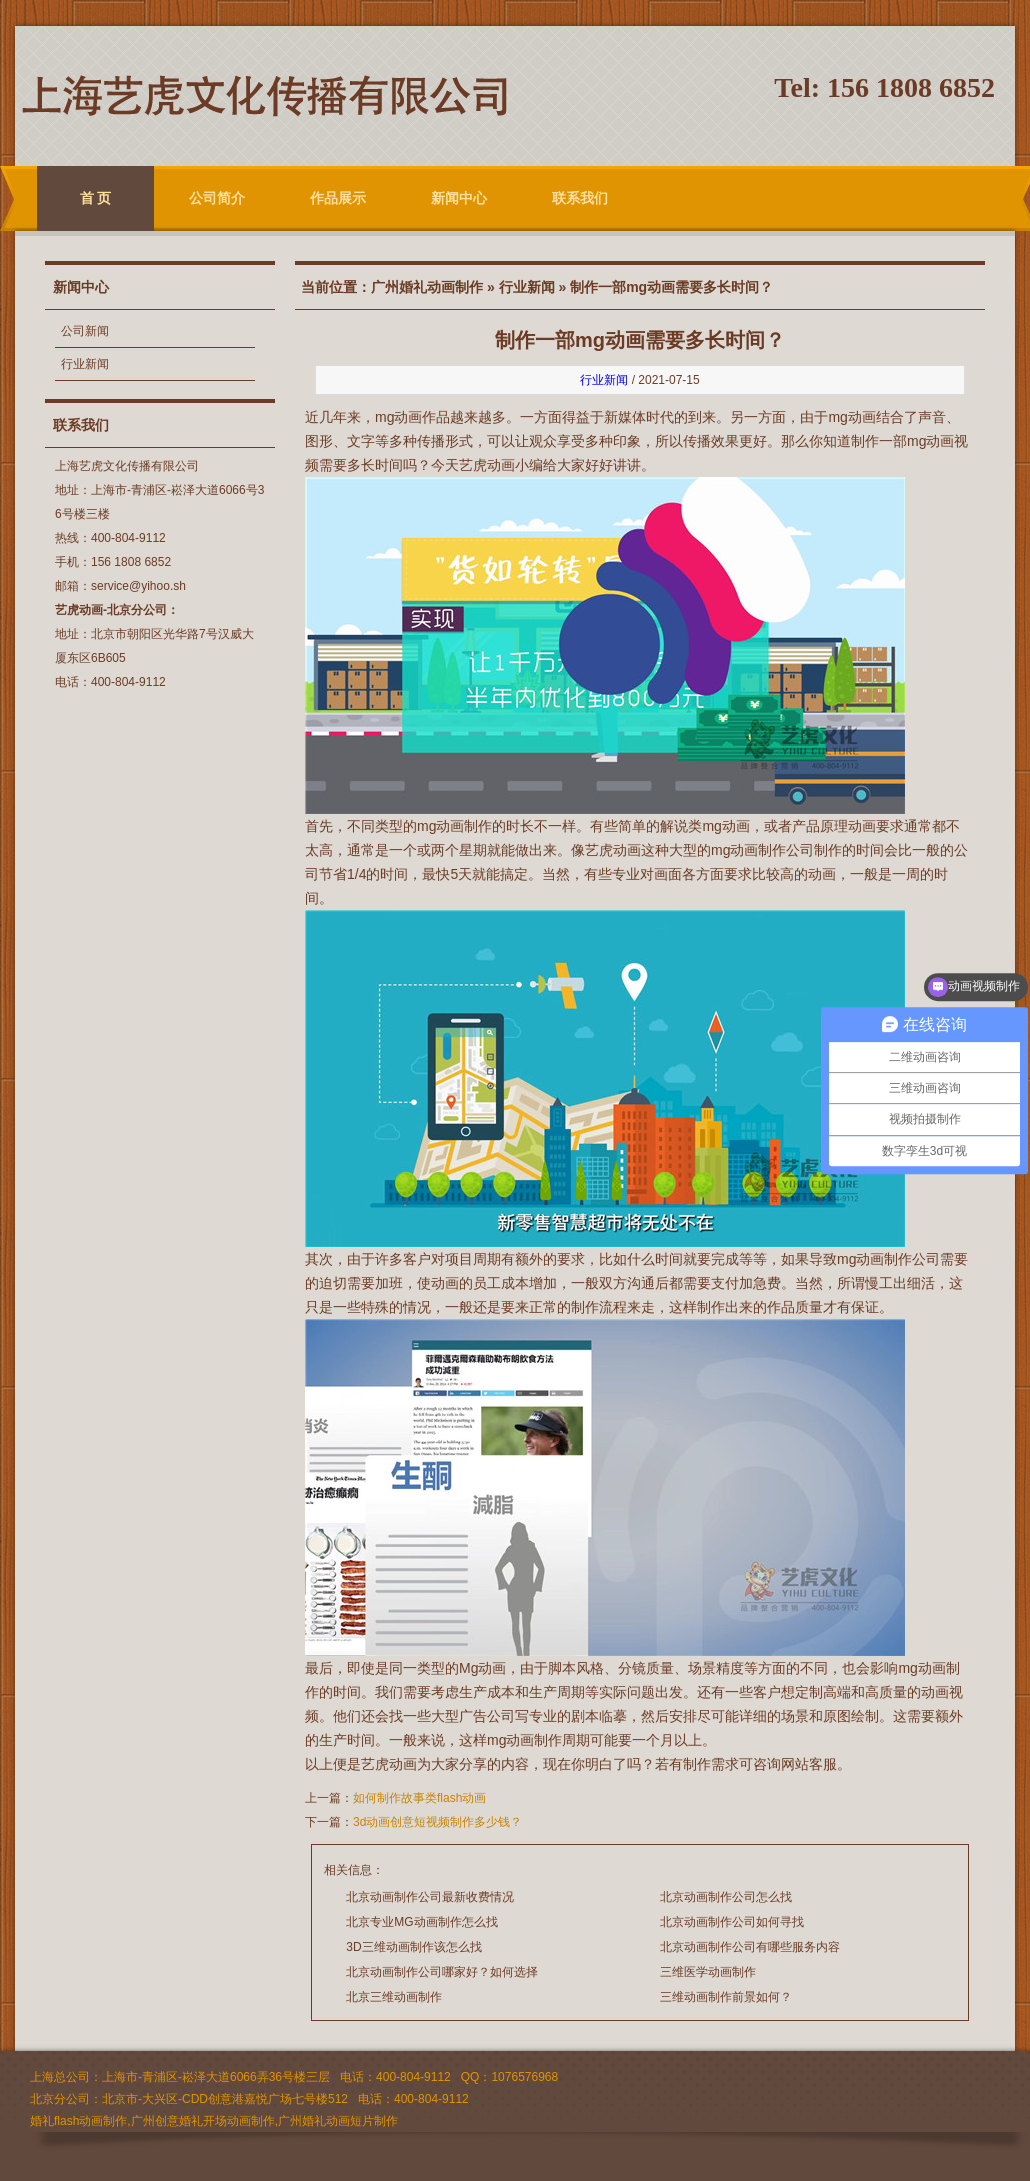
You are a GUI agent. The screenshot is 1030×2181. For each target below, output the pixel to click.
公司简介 (217, 198)
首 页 (96, 198)
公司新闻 (85, 331)
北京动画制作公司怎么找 (726, 1897)
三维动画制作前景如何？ (726, 1997)
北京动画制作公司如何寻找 (732, 1922)
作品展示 (338, 198)
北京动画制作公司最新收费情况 (430, 1897)
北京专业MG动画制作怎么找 (421, 1922)
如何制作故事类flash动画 (421, 1798)
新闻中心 (459, 198)
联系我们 (580, 198)
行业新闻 (85, 364)
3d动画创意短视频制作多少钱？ (437, 1822)
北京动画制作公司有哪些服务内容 (750, 1947)
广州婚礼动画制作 (427, 287)
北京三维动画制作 (394, 1997)
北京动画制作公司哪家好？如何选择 (442, 1972)
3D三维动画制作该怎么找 (413, 1947)
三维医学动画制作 (708, 1972)
